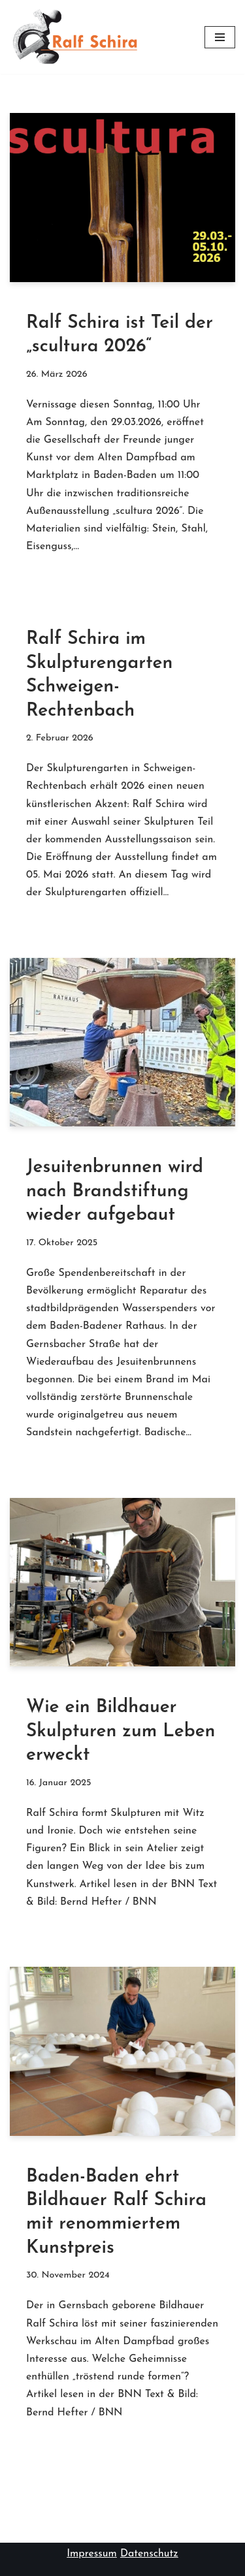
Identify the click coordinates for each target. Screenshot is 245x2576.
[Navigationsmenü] (219, 37)
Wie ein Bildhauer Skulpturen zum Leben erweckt (121, 1731)
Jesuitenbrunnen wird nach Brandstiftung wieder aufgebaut (114, 1191)
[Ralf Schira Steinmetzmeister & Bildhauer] (75, 37)
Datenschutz (149, 2554)
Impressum (92, 2554)
